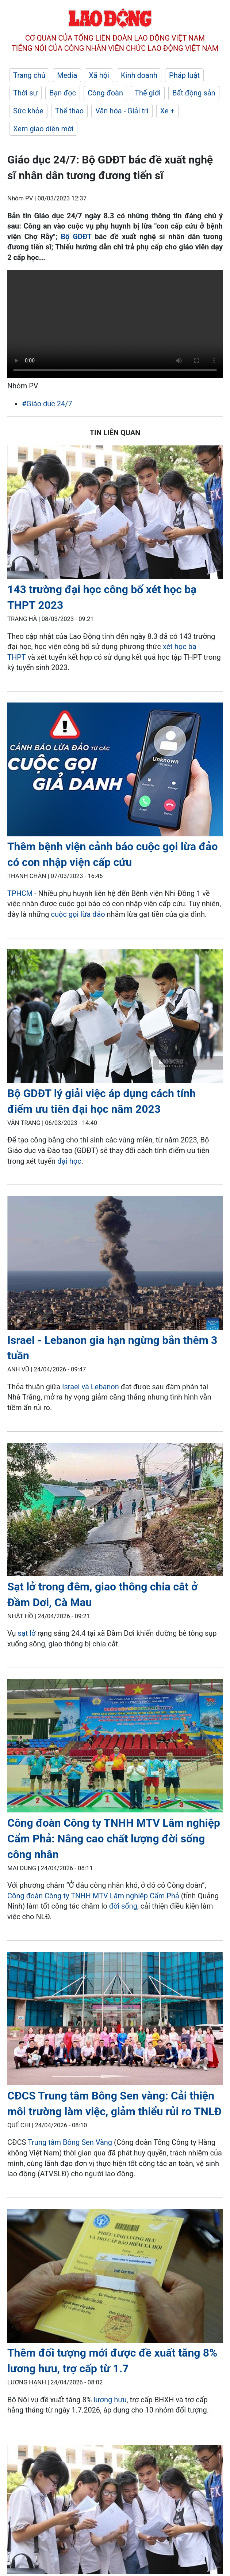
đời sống (123, 1906)
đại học (69, 1161)
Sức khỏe (28, 110)
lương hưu (109, 2399)
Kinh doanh (139, 75)
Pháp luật (184, 75)
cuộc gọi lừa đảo (78, 914)
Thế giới (148, 92)
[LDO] (115, 513)
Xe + (167, 110)
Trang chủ (29, 75)
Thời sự (25, 92)
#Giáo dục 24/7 (47, 403)
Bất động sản (193, 92)
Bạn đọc (62, 92)
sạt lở (26, 1633)
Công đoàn (105, 92)
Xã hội (99, 75)
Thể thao (69, 110)
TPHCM (19, 893)
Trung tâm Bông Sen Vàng (70, 2142)
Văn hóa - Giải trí (121, 110)
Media (67, 75)
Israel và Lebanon (90, 1386)
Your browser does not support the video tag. (115, 324)
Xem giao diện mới (43, 128)
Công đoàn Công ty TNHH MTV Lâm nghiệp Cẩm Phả (93, 1895)
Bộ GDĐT (76, 236)
